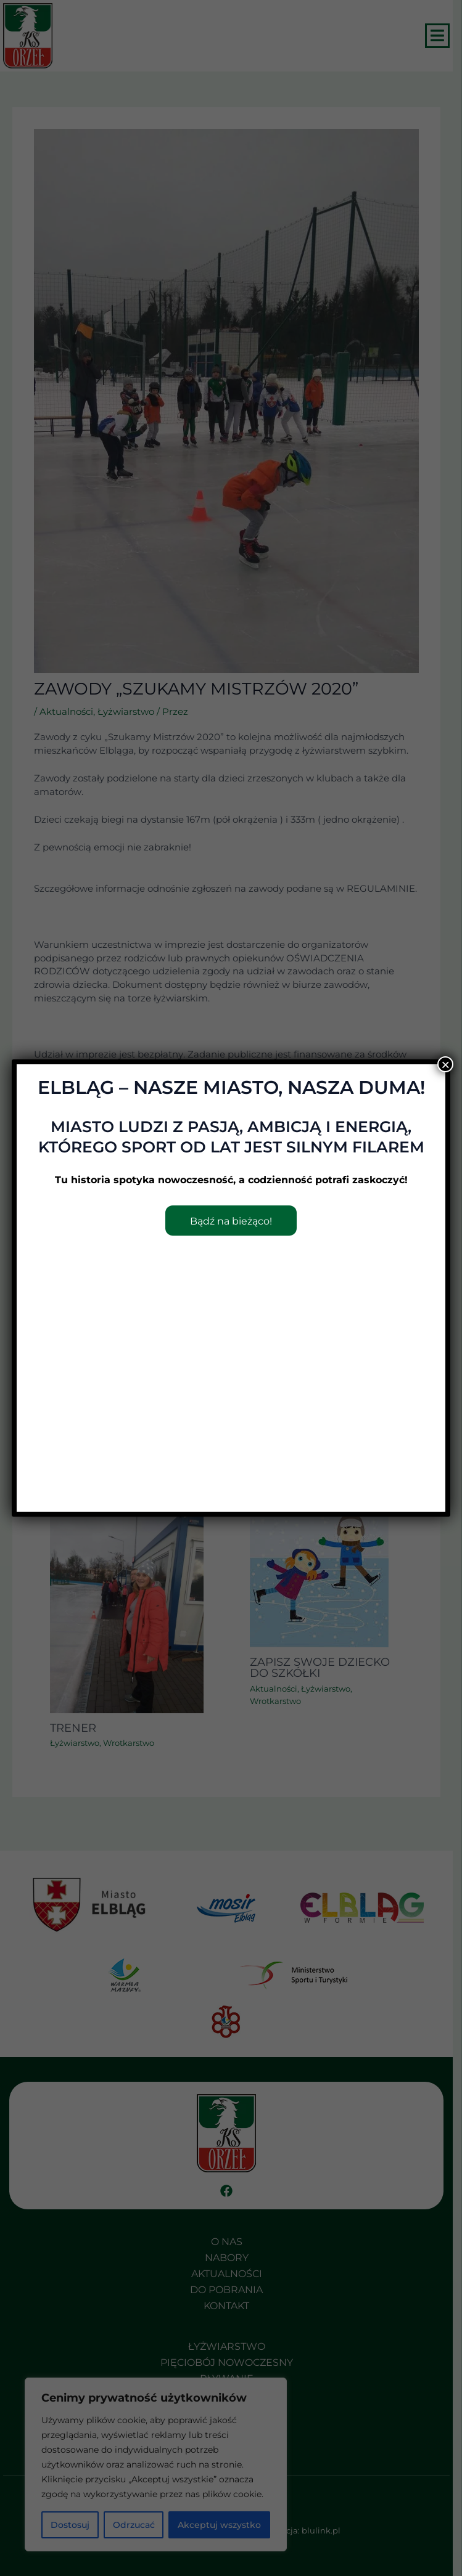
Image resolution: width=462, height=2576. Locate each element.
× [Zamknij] (445, 1064)
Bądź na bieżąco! (231, 1221)
